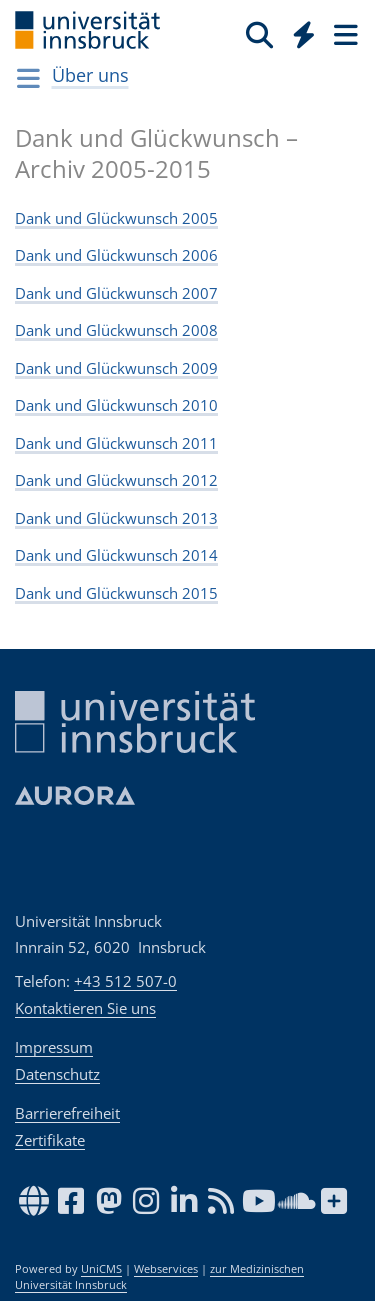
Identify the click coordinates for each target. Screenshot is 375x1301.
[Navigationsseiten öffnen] (28, 78)
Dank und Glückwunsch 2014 (116, 555)
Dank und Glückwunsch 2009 (116, 368)
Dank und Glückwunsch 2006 (116, 255)
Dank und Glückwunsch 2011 (116, 443)
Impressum (54, 1047)
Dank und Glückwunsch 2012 (116, 480)
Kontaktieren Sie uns (85, 1008)
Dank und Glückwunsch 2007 (116, 293)
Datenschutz (57, 1074)
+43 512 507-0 (125, 981)
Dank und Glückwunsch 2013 (116, 518)
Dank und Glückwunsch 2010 (116, 405)
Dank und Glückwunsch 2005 (116, 218)
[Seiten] (344, 34)
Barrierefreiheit (67, 1113)
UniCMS (101, 1269)
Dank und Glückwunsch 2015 (116, 593)
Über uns (90, 75)
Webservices (166, 1269)
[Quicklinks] (304, 34)
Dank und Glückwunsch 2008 (116, 330)
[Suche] (259, 34)
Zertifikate (50, 1140)
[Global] (298, 31)
